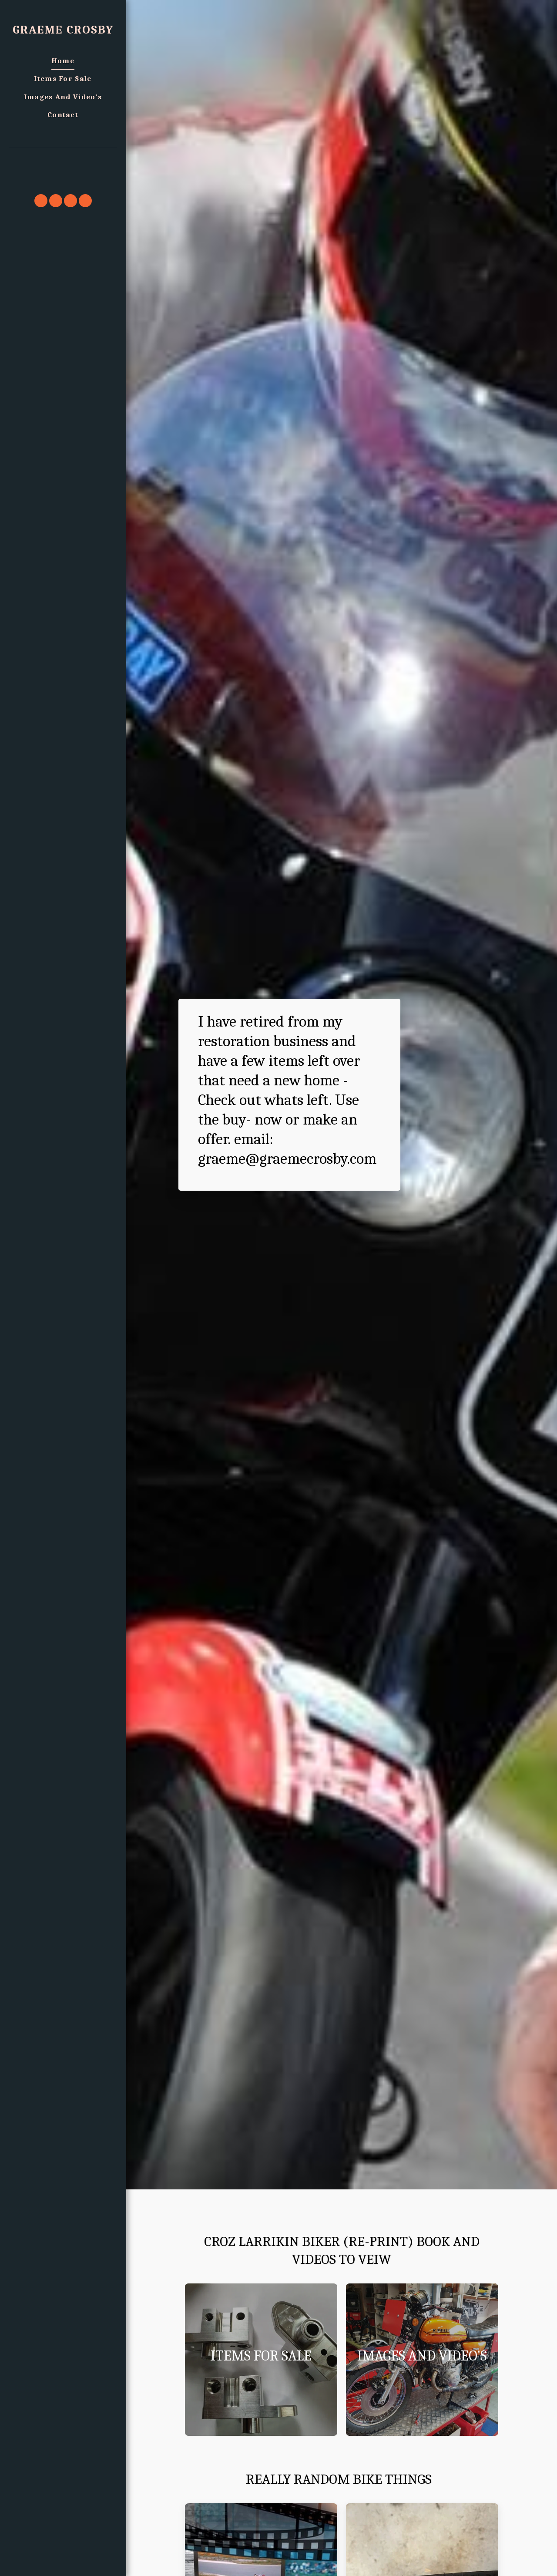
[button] (63, 159)
